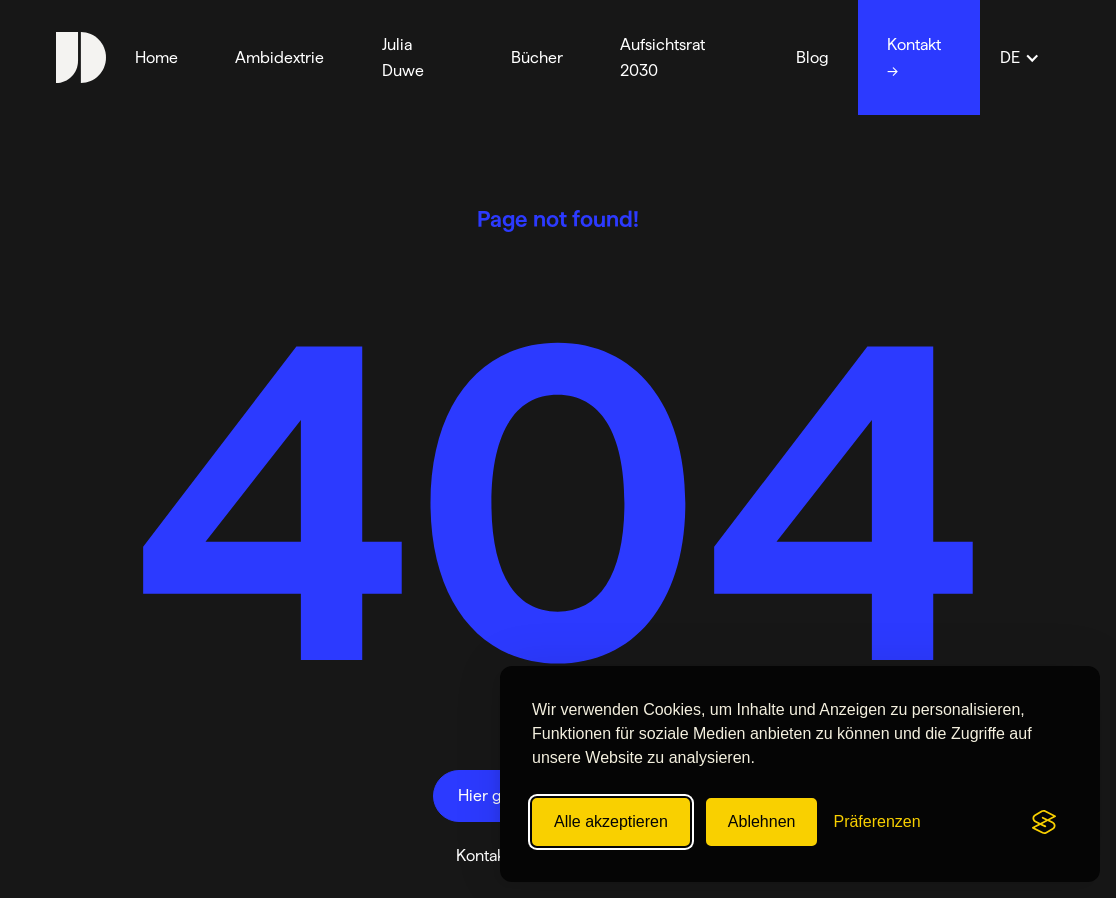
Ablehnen (762, 821)
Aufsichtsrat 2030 (662, 57)
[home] (81, 57)
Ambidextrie (279, 57)
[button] (1020, 58)
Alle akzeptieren (611, 821)
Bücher (537, 57)
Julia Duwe (403, 57)
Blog (812, 57)
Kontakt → (914, 57)
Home (156, 57)
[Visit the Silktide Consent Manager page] (1044, 822)
